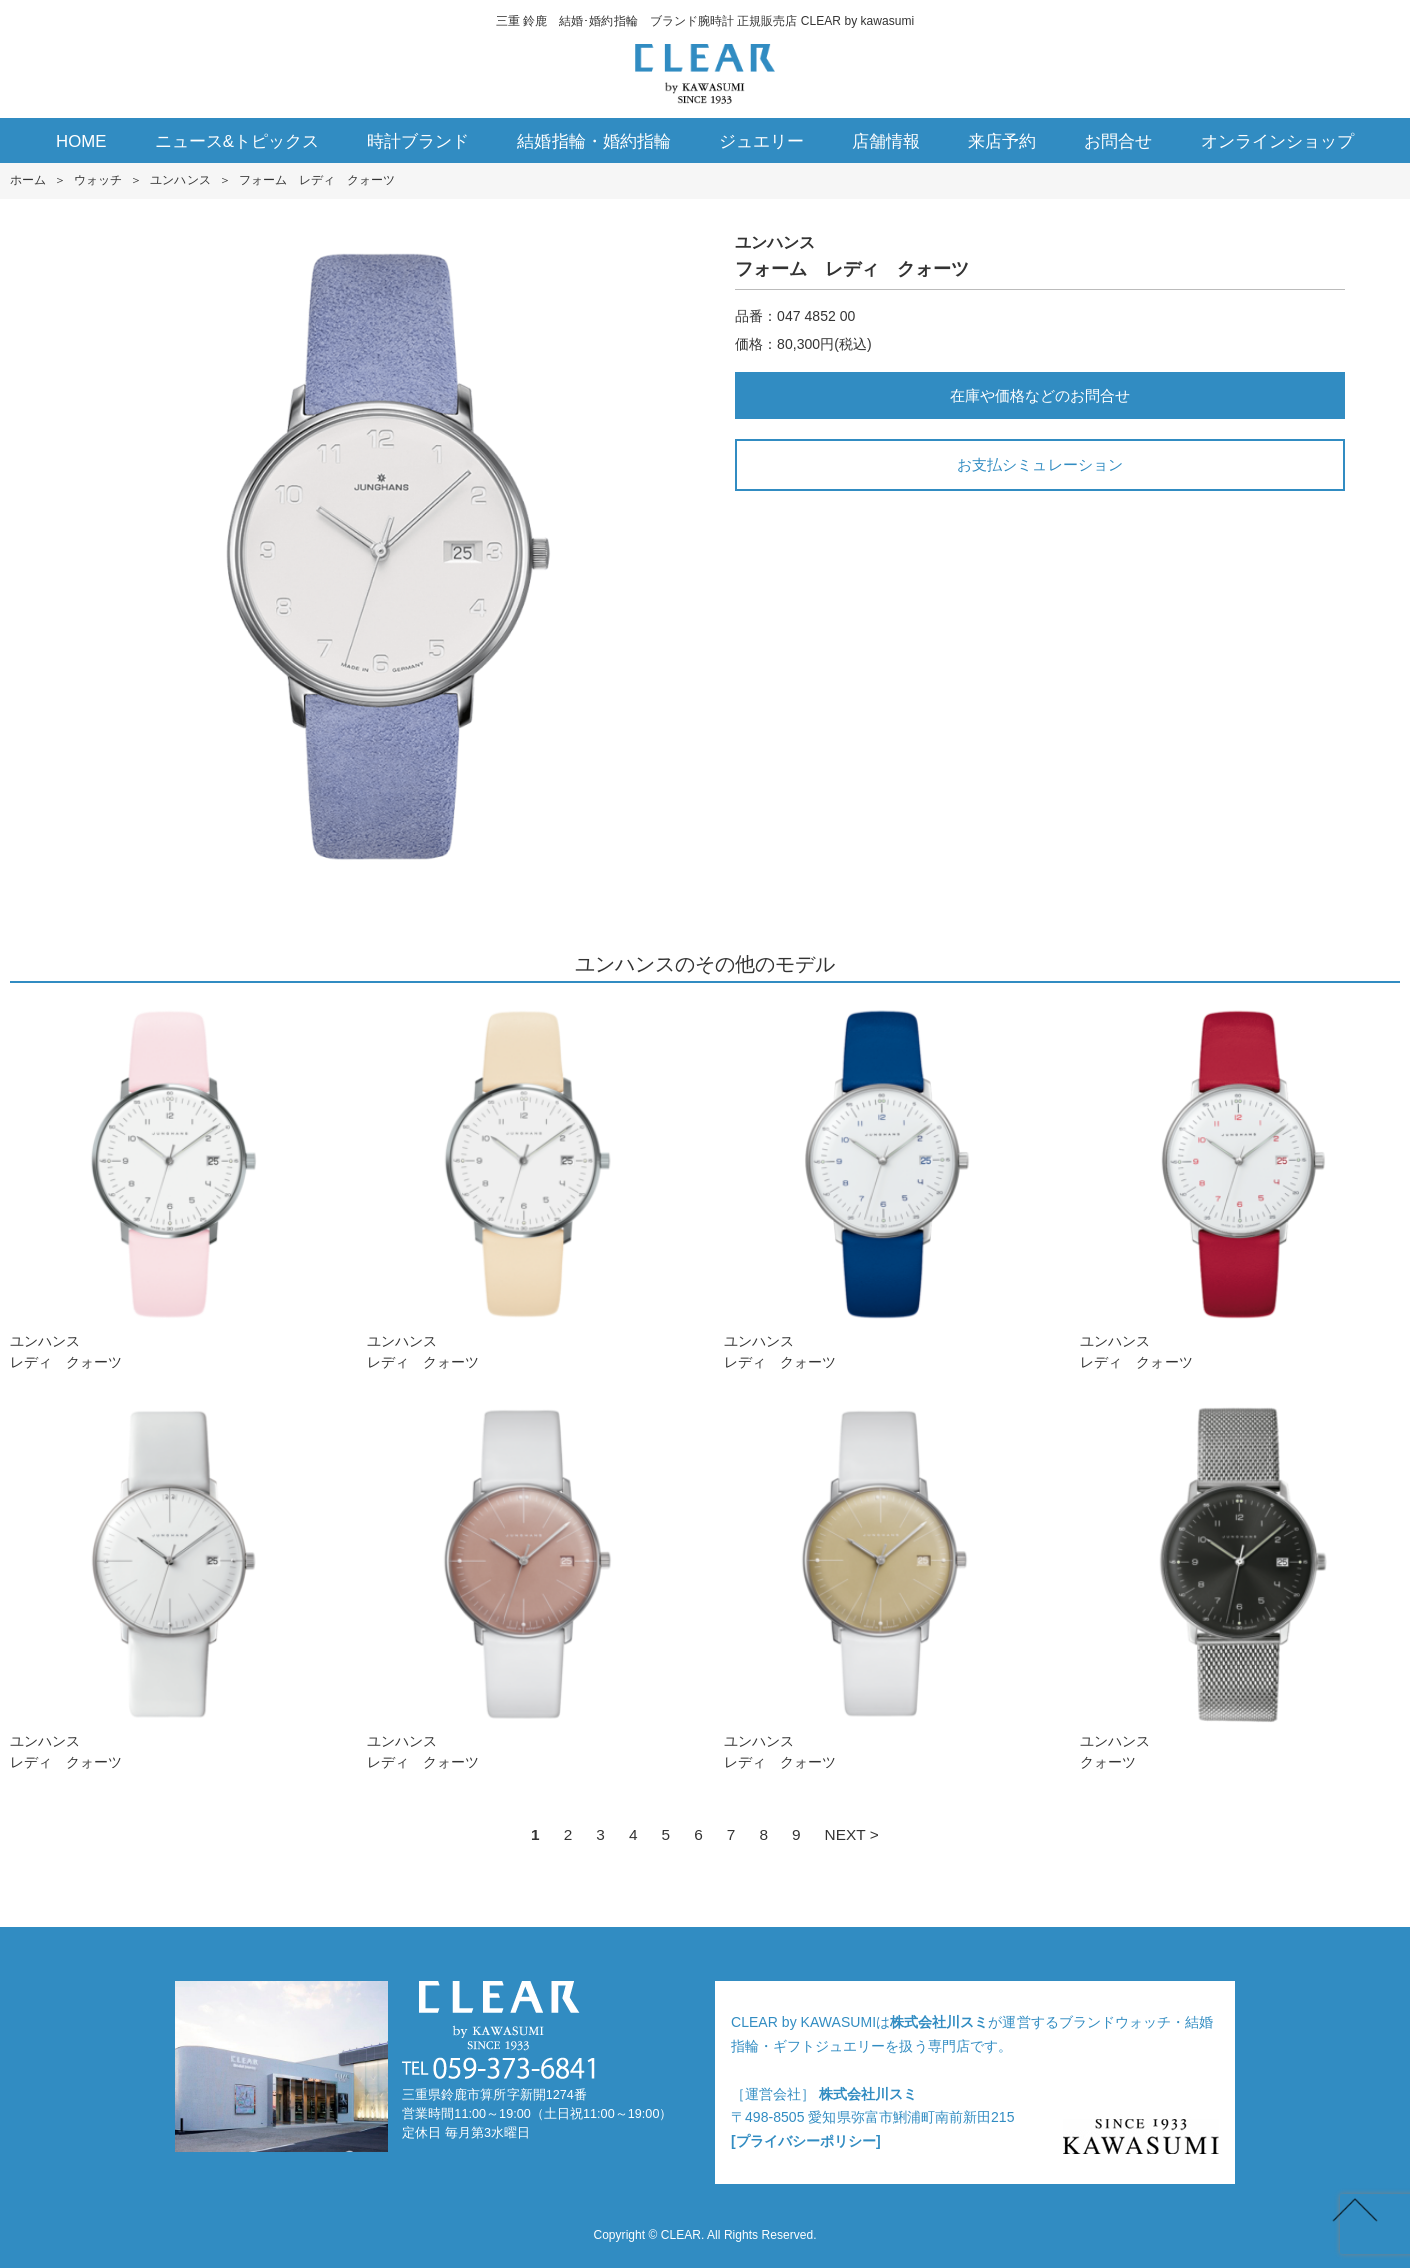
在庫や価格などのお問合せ (1040, 395)
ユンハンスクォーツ (1240, 1586)
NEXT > (852, 1834)
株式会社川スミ (939, 2022)
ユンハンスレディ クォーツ (170, 1186)
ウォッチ (98, 180)
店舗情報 (886, 141)
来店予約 (1002, 141)
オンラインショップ (1277, 141)
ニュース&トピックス (237, 141)
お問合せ (1118, 141)
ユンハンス (180, 180)
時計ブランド (418, 141)
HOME (81, 141)
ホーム (28, 180)
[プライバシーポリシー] (806, 2141)
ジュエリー (761, 141)
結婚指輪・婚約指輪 (593, 141)
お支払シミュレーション (1039, 464)
